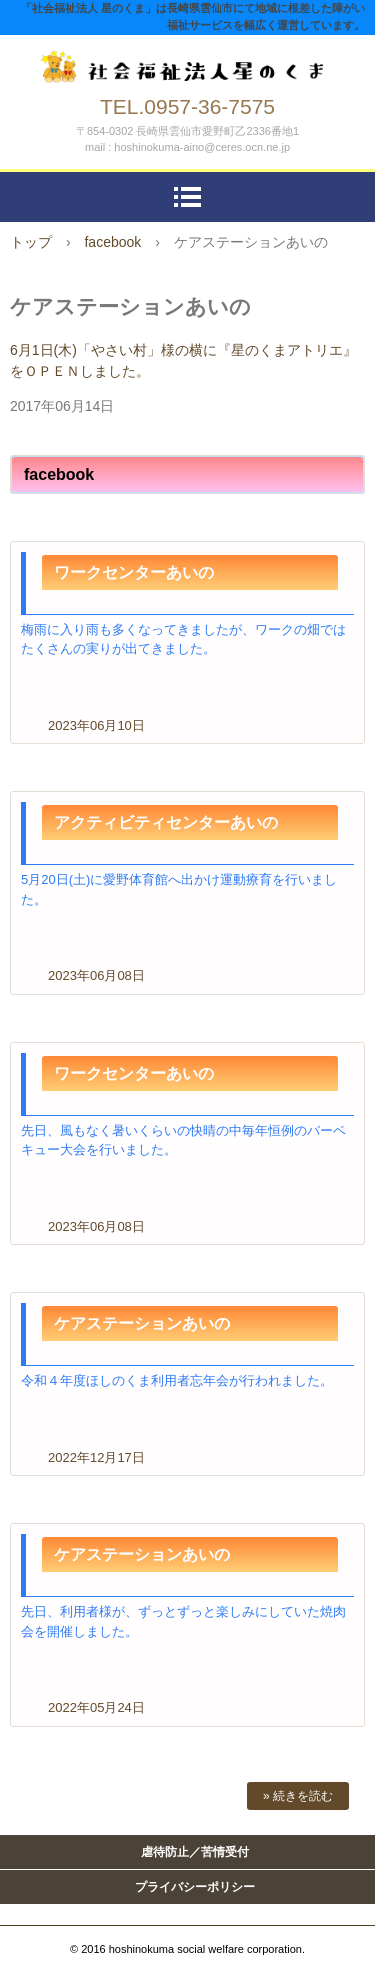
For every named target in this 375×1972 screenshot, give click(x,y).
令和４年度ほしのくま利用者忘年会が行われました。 (177, 1380)
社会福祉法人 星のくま (188, 62)
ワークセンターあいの (134, 572)
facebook (112, 242)
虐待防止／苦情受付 (195, 1852)
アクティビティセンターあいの (166, 822)
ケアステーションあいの (142, 1323)
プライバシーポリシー (195, 1887)
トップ (31, 242)
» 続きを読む (298, 1796)
